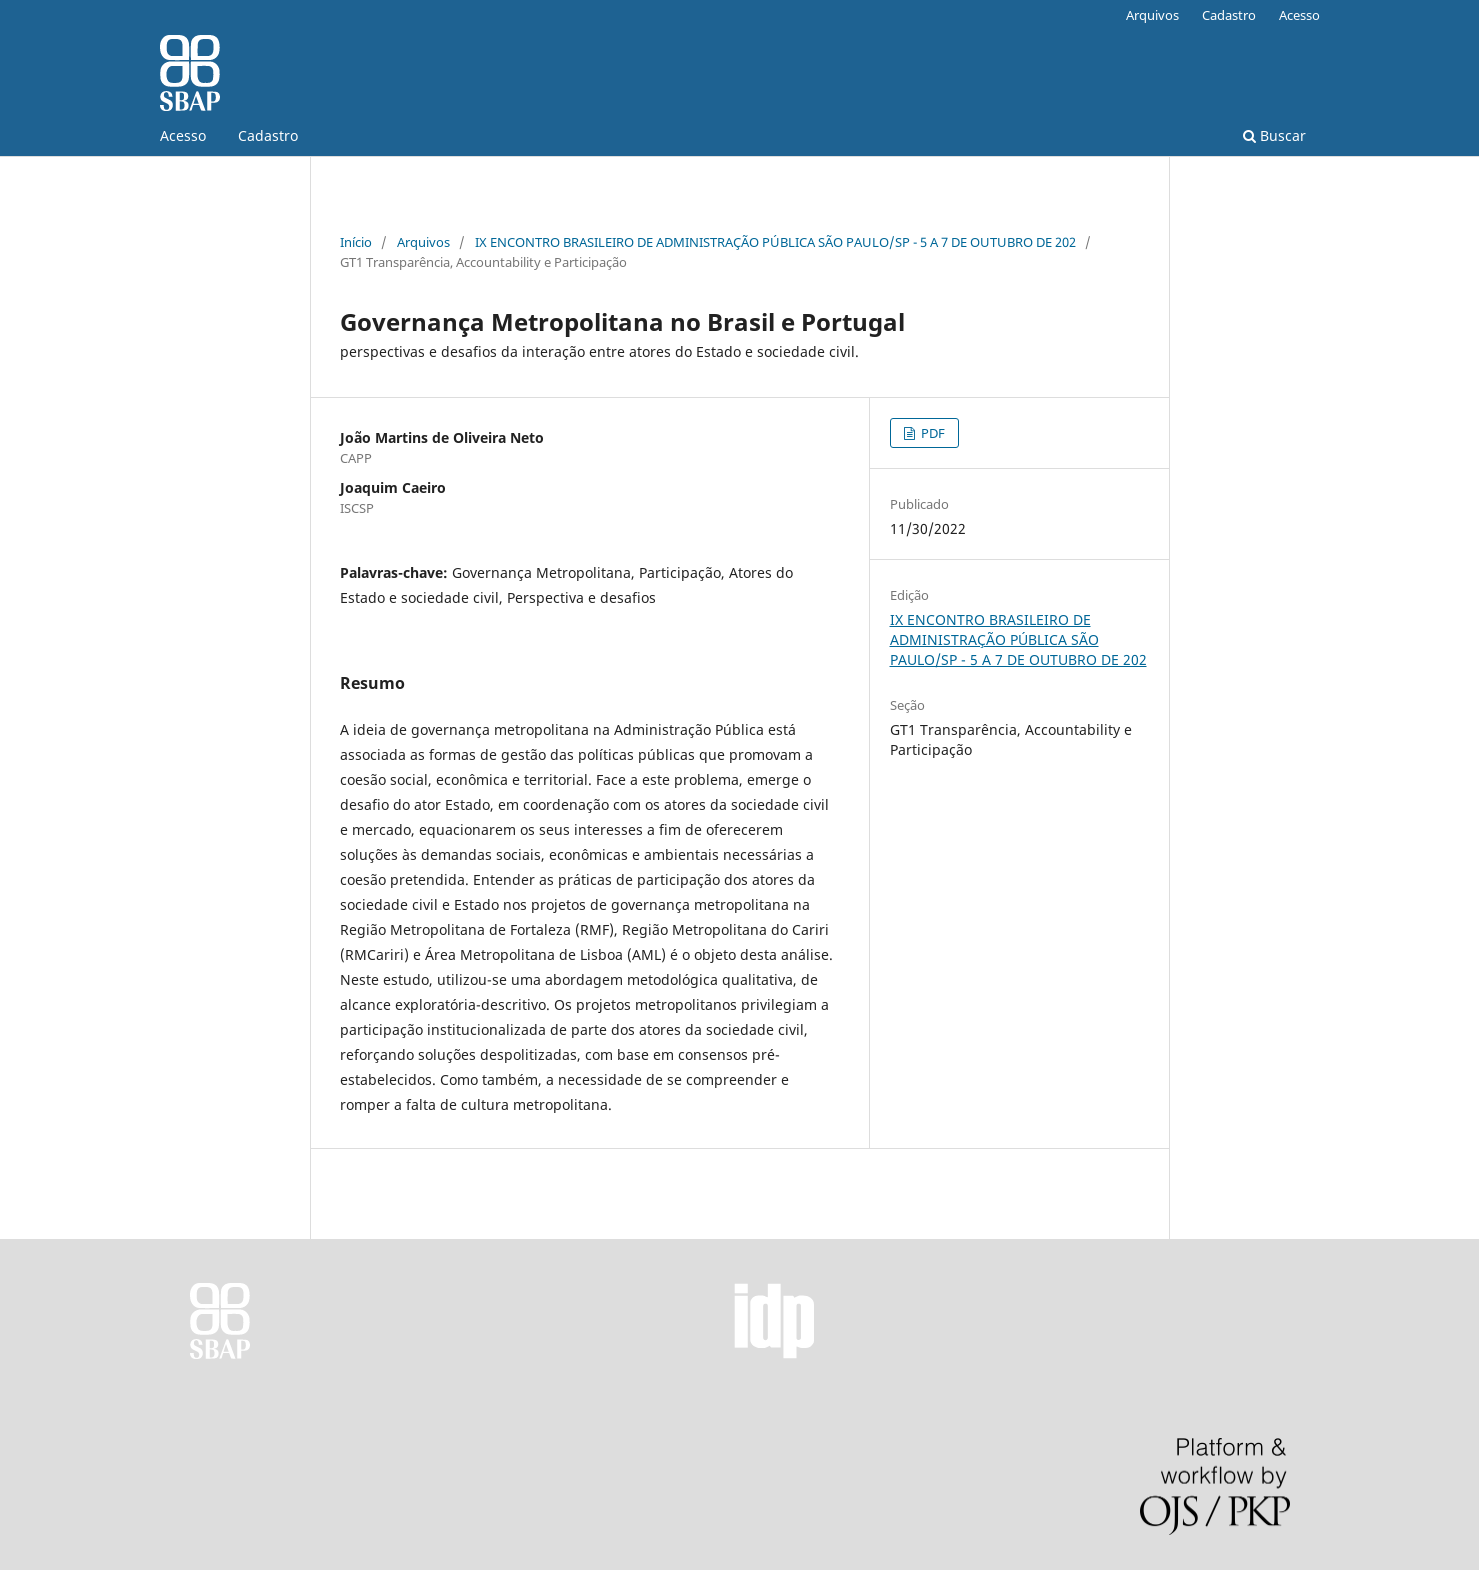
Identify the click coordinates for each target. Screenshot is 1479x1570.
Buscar (1274, 135)
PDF (931, 433)
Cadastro (268, 135)
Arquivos (1152, 15)
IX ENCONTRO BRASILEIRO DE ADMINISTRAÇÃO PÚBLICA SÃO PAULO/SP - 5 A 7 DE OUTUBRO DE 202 (775, 242)
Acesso (183, 135)
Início (356, 242)
